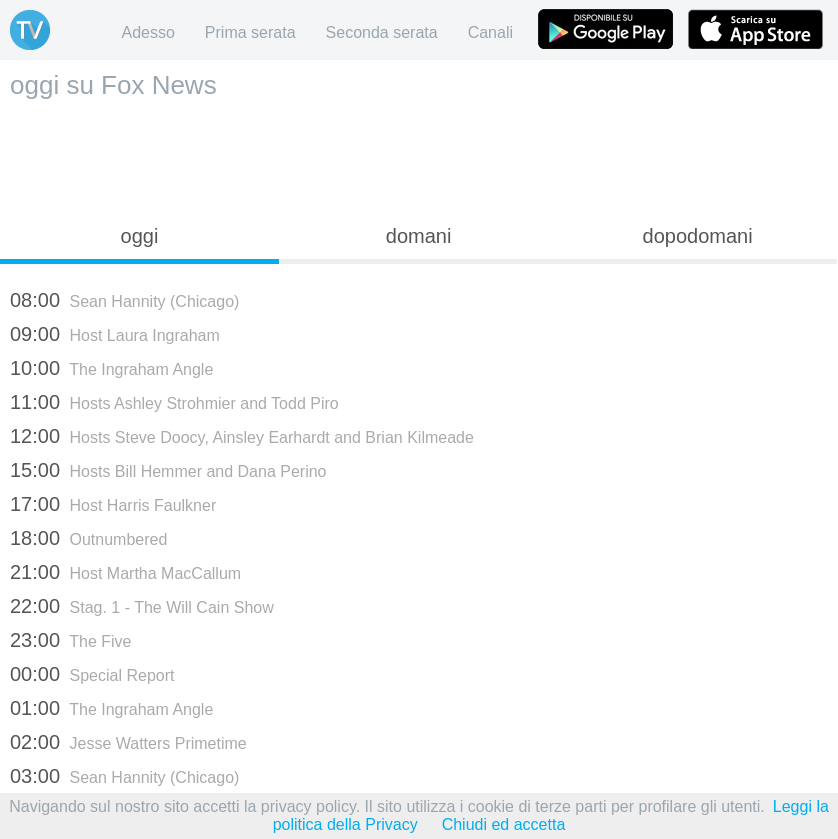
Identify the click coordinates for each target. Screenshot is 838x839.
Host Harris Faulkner (113, 504)
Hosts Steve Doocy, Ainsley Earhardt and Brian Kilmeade (242, 436)
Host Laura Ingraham (115, 334)
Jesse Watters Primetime (128, 742)
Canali (490, 32)
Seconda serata (382, 32)
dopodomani (698, 236)
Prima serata (250, 32)
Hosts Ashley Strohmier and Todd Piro (174, 402)
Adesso (147, 32)
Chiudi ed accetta (504, 824)
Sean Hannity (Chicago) (124, 300)
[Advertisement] (419, 156)
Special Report (92, 674)
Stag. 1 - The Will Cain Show (142, 606)
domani (419, 236)
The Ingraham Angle (111, 368)
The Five (70, 640)
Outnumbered (88, 538)
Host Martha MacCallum (125, 572)
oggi (140, 236)
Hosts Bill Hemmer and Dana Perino (168, 470)
